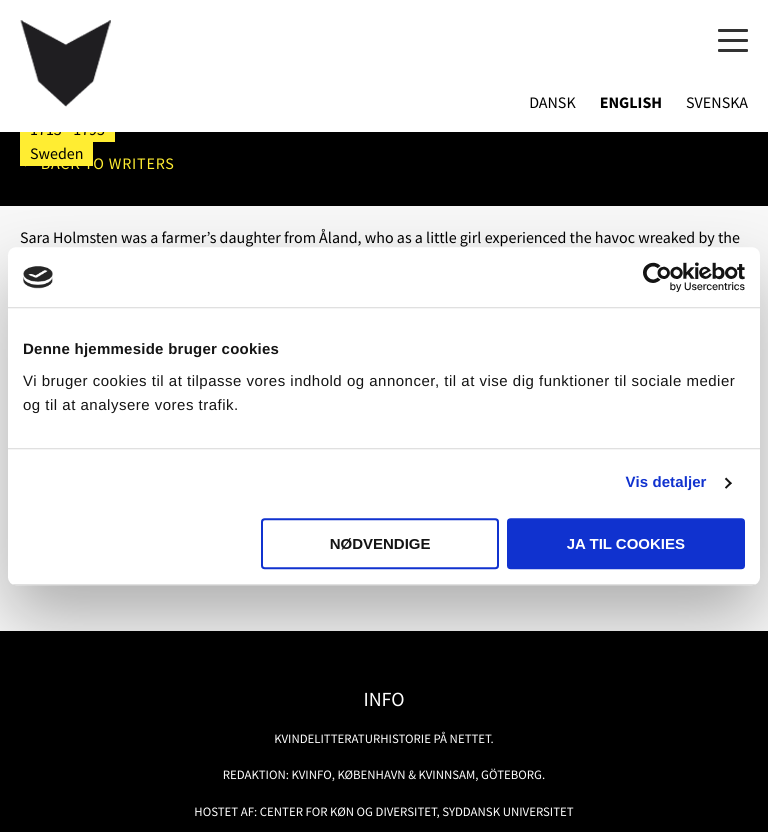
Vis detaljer (666, 482)
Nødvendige (380, 543)
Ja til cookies (626, 543)
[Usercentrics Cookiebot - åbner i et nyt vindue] (657, 277)
